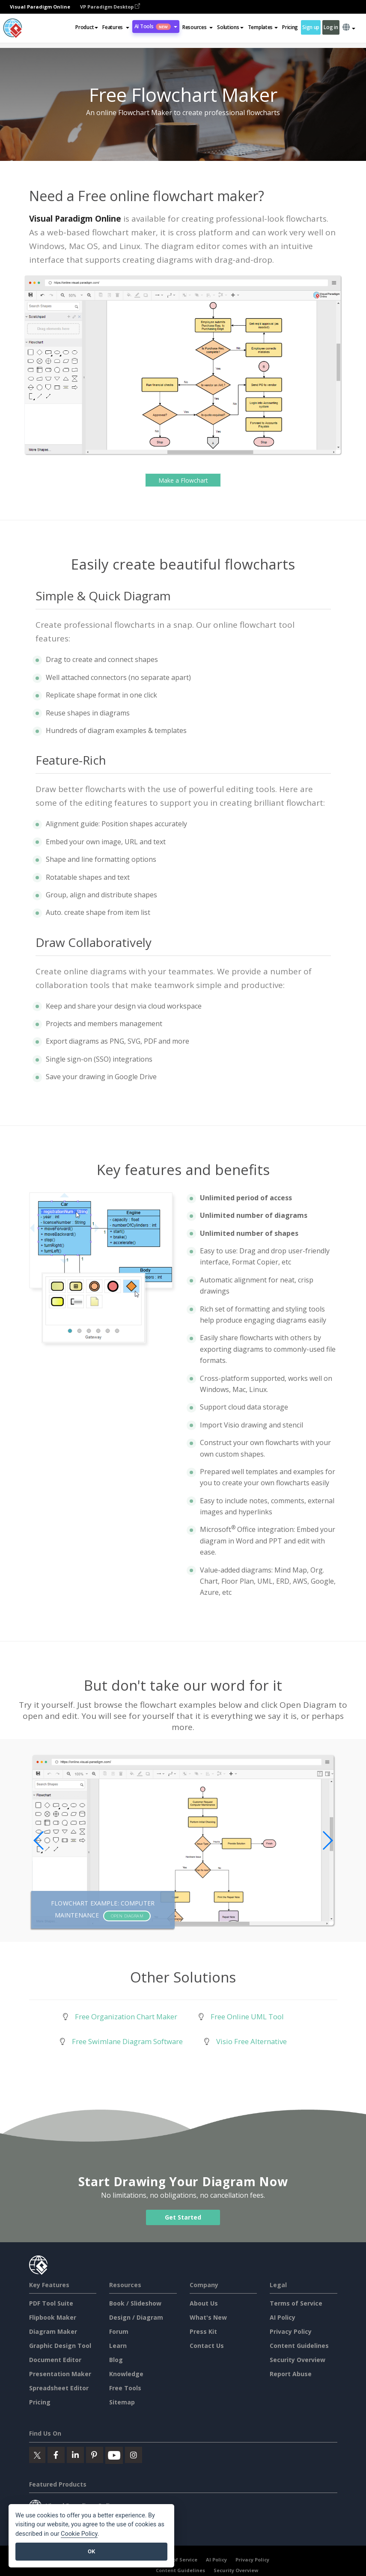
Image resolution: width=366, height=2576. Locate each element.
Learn (118, 2346)
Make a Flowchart (183, 480)
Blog (116, 2360)
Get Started (183, 2217)
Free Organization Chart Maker (126, 2016)
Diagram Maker (53, 2331)
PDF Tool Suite (51, 2303)
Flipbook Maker (52, 2317)
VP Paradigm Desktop (110, 6)
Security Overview (297, 2360)
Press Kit (203, 2331)
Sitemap (122, 2402)
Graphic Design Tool (60, 2346)
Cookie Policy (79, 2533)
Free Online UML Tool (247, 2016)
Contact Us (207, 2346)
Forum (118, 2331)
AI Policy (282, 2317)
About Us (204, 2303)
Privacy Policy (291, 2331)
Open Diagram (127, 1916)
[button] (116, 27)
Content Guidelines (299, 2346)
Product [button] (86, 27)
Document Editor (55, 2360)
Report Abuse (291, 2374)
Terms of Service (296, 2303)
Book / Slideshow (135, 2303)
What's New (208, 2317)
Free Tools (125, 2388)
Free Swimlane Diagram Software (127, 2041)
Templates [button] (263, 27)
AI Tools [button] (155, 26)
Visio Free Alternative (251, 2041)
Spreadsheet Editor (59, 2388)
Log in (331, 27)
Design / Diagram (136, 2317)
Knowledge (126, 2374)
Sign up (310, 27)
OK (91, 2551)
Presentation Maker (60, 2374)
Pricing (290, 27)
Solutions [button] (230, 27)
